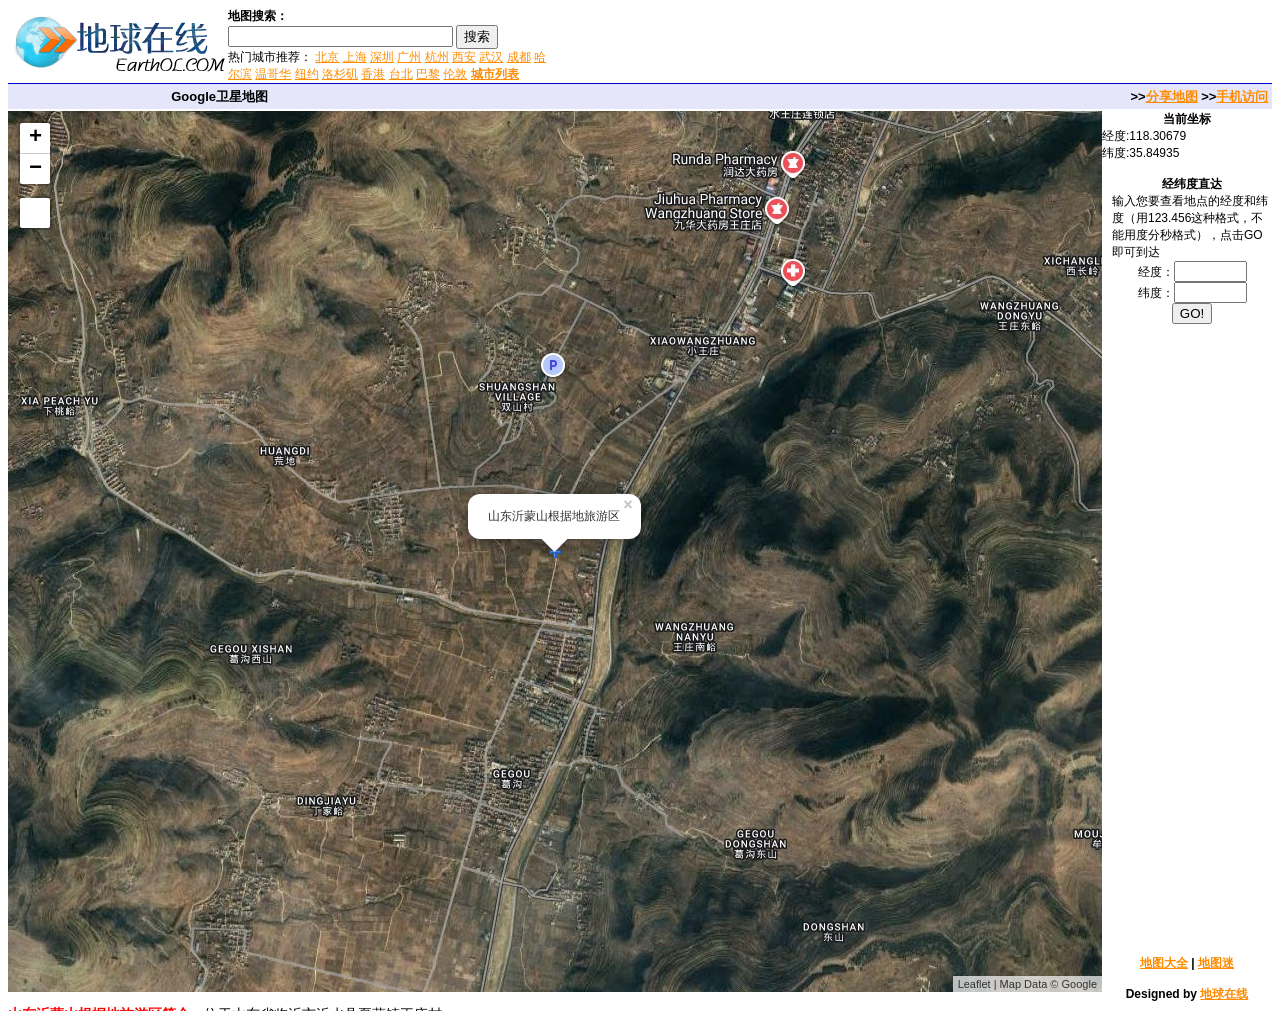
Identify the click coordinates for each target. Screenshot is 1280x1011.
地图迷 (1216, 963)
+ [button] (35, 138)
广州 (409, 57)
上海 (355, 57)
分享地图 (1172, 96)
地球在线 (1224, 994)
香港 (373, 74)
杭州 (437, 57)
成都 (519, 57)
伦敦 (455, 74)
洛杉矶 (340, 74)
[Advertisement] (789, 44)
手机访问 (1242, 96)
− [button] (35, 169)
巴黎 (428, 74)
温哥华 (273, 74)
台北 (401, 74)
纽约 (307, 74)
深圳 (382, 57)
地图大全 (1164, 963)
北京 (327, 57)
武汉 (491, 57)
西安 (464, 57)
